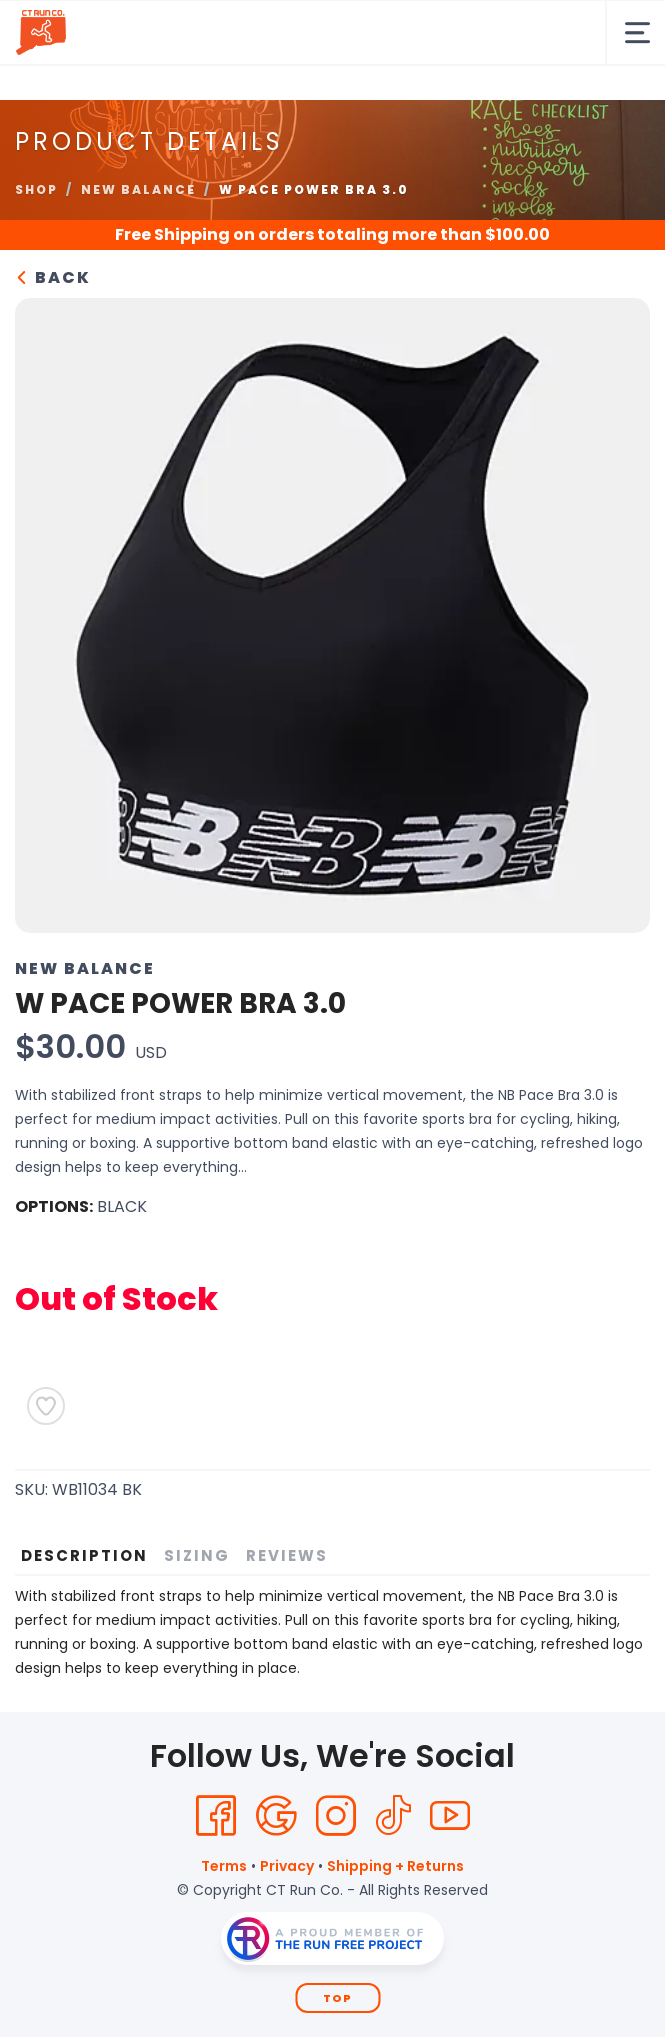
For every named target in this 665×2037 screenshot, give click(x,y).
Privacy (287, 1866)
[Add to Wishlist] (46, 1406)
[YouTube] (450, 1816)
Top (337, 1998)
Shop (36, 189)
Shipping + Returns (395, 1866)
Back (53, 277)
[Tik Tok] (393, 1816)
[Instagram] (336, 1816)
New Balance (138, 189)
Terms (224, 1866)
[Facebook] (216, 1816)
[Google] (276, 1816)
